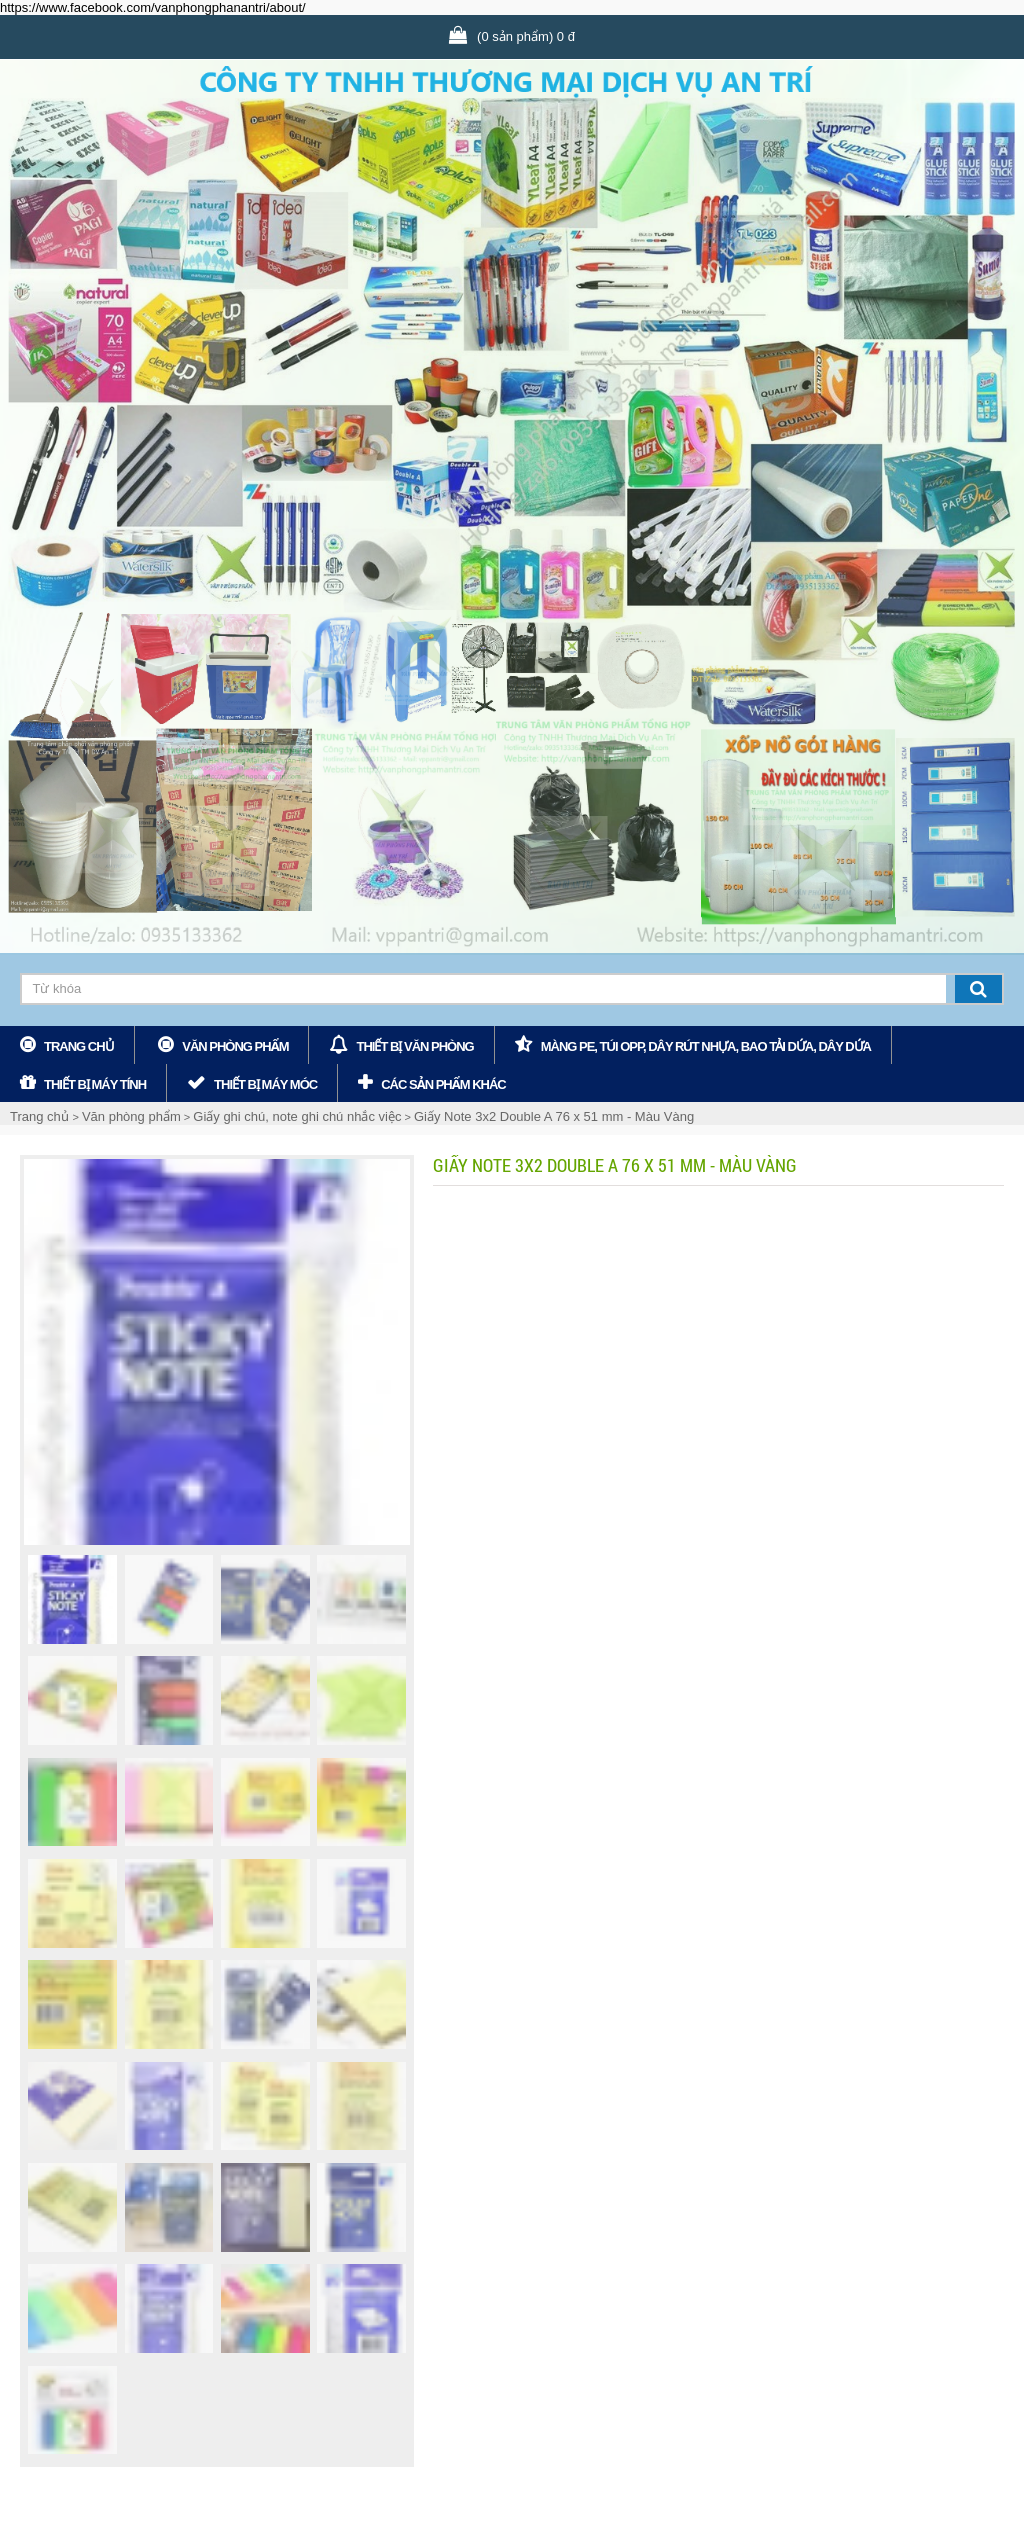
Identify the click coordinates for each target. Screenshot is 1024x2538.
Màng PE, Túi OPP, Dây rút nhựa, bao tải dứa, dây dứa (706, 1046)
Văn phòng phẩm (235, 1046)
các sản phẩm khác (443, 1084)
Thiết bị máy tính (95, 1084)
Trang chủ (79, 1046)
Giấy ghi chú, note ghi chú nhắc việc (297, 1116)
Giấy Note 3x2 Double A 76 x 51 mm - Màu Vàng (554, 1116)
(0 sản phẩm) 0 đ (526, 36)
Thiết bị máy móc (265, 1084)
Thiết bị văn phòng (414, 1046)
